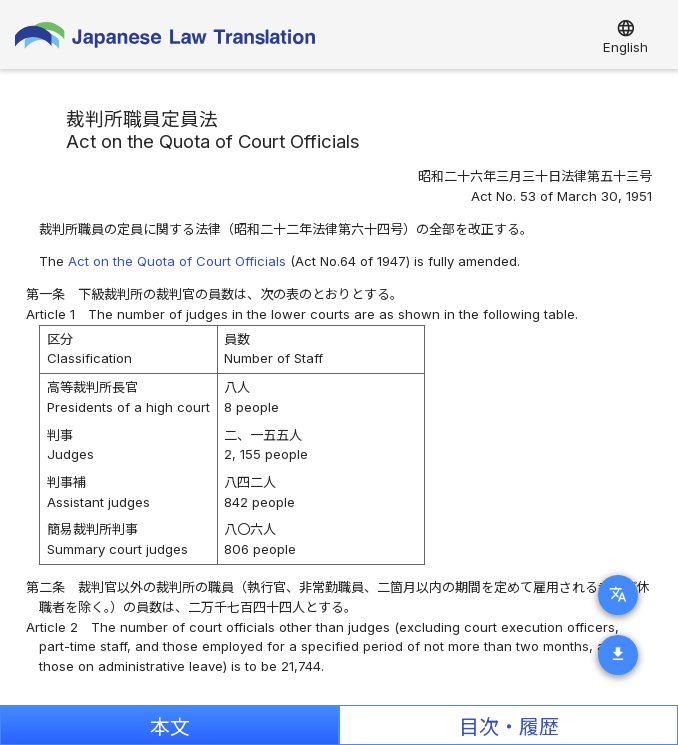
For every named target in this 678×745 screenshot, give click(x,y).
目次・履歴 (509, 727)
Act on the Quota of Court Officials (177, 261)
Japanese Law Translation (165, 39)
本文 (170, 727)
